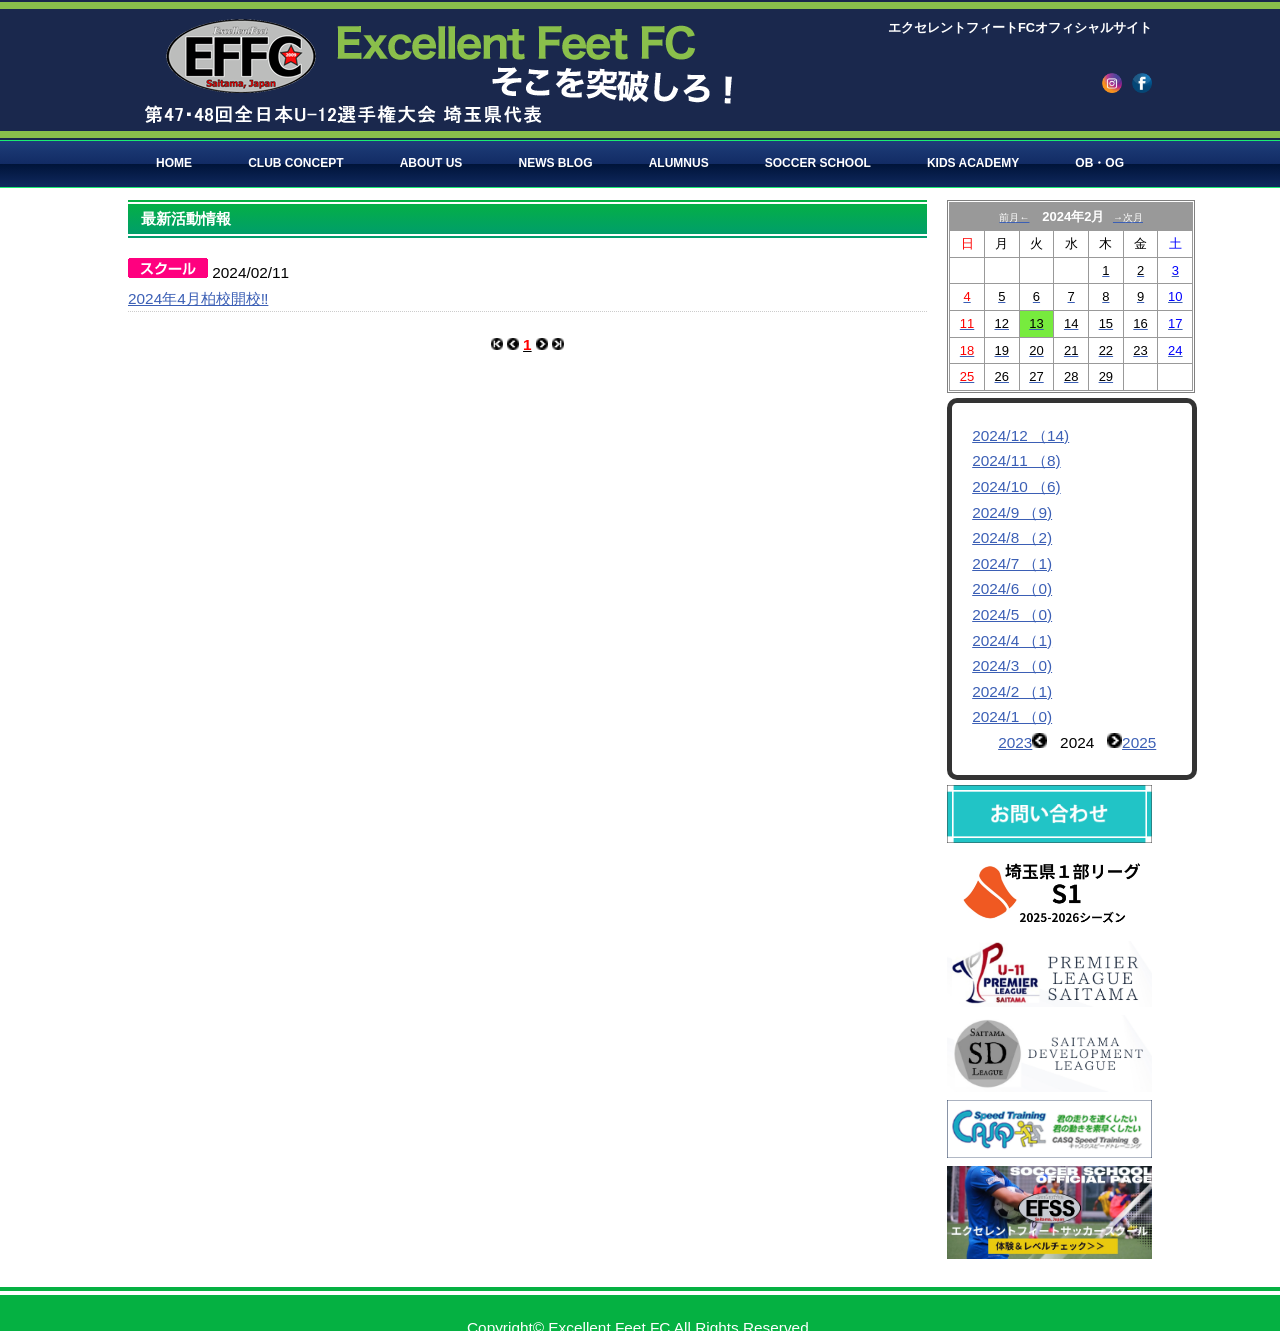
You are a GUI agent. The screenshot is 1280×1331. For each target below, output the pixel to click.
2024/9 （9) (1012, 512)
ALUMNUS (679, 163)
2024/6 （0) (1012, 588)
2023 (1015, 742)
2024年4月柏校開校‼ (198, 298)
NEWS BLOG (556, 163)
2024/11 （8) (1016, 460)
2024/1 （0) (1012, 716)
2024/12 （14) (1020, 435)
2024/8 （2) (1012, 537)
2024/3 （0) (1012, 665)
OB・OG (1099, 163)
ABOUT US (431, 163)
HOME (174, 163)
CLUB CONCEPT (295, 163)
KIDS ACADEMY (973, 163)
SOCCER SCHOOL (818, 163)
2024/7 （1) (1012, 563)
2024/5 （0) (1012, 614)
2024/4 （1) (1012, 640)
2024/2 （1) (1012, 691)
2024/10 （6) (1016, 486)
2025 (1139, 742)
